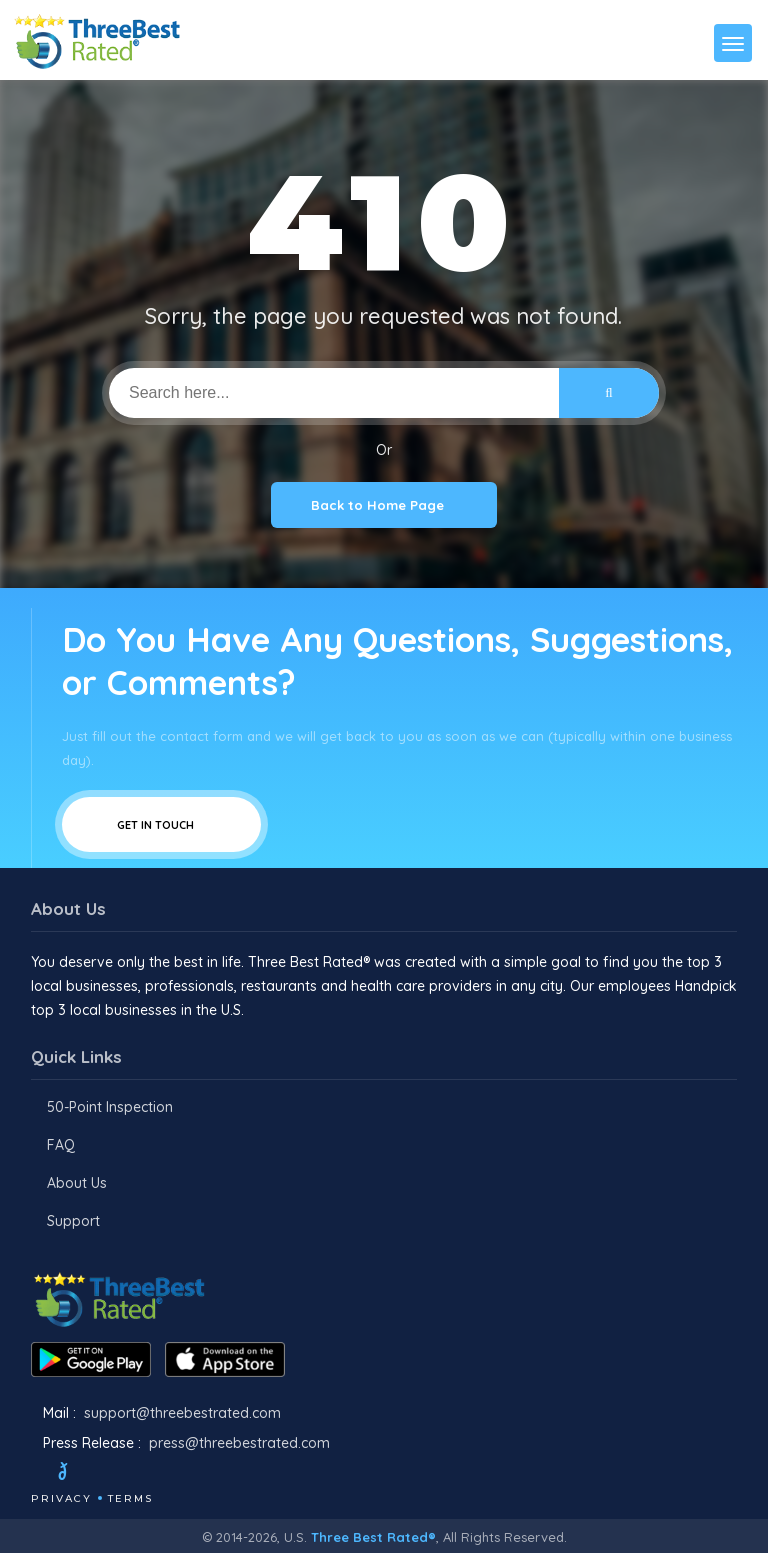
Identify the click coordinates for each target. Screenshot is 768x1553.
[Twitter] (81, 1474)
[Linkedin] (184, 1474)
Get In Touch (161, 824)
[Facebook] (33, 1474)
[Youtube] (157, 1474)
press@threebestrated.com (239, 1443)
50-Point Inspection (110, 1107)
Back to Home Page (384, 505)
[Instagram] (130, 1474)
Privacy (61, 1498)
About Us (77, 1183)
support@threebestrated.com (182, 1413)
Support (73, 1221)
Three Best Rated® (373, 1537)
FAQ (61, 1145)
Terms (130, 1498)
